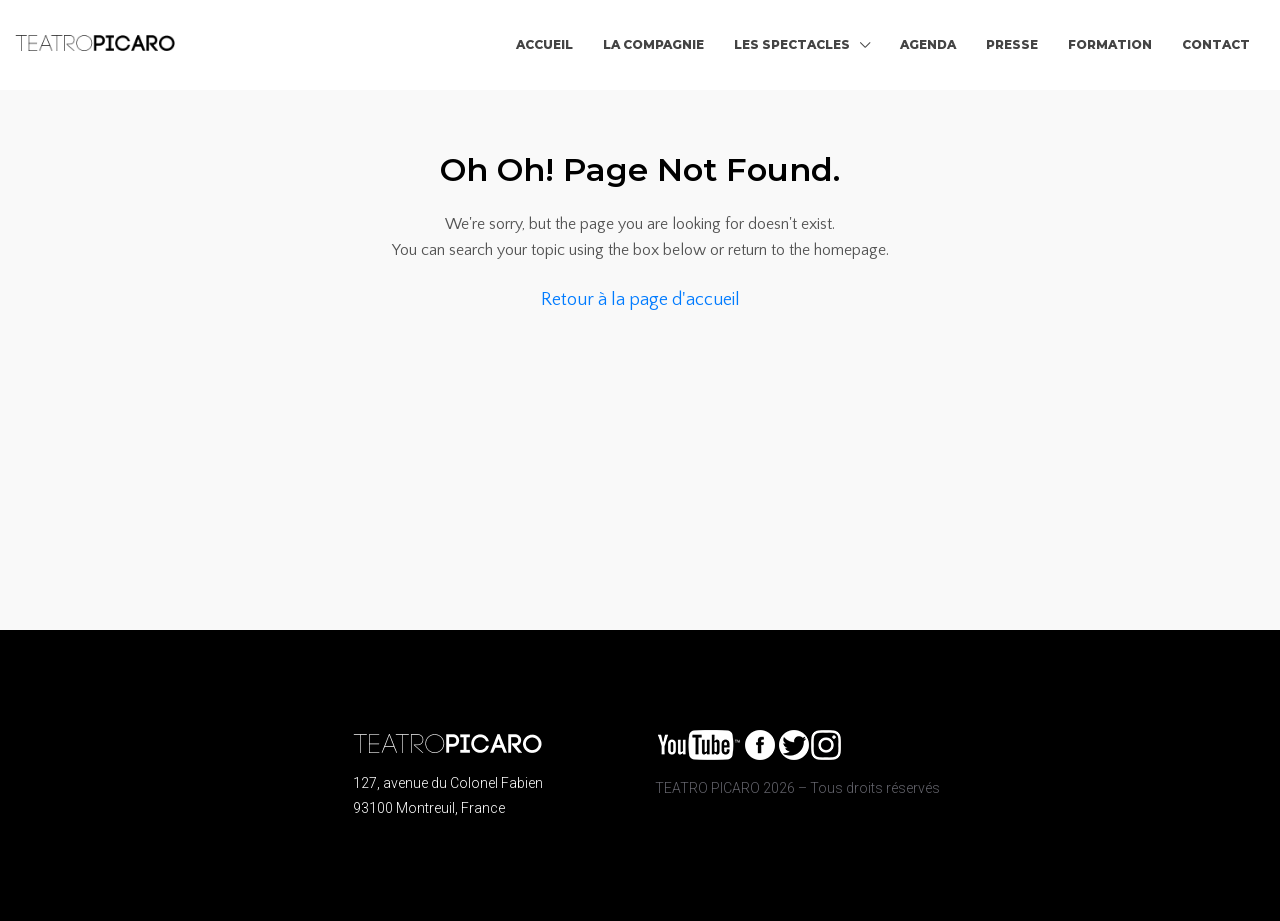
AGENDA (928, 44)
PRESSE (1012, 44)
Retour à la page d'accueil (640, 300)
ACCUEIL (544, 44)
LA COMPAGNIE (653, 44)
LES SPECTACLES (792, 44)
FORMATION (1110, 44)
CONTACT (1216, 44)
